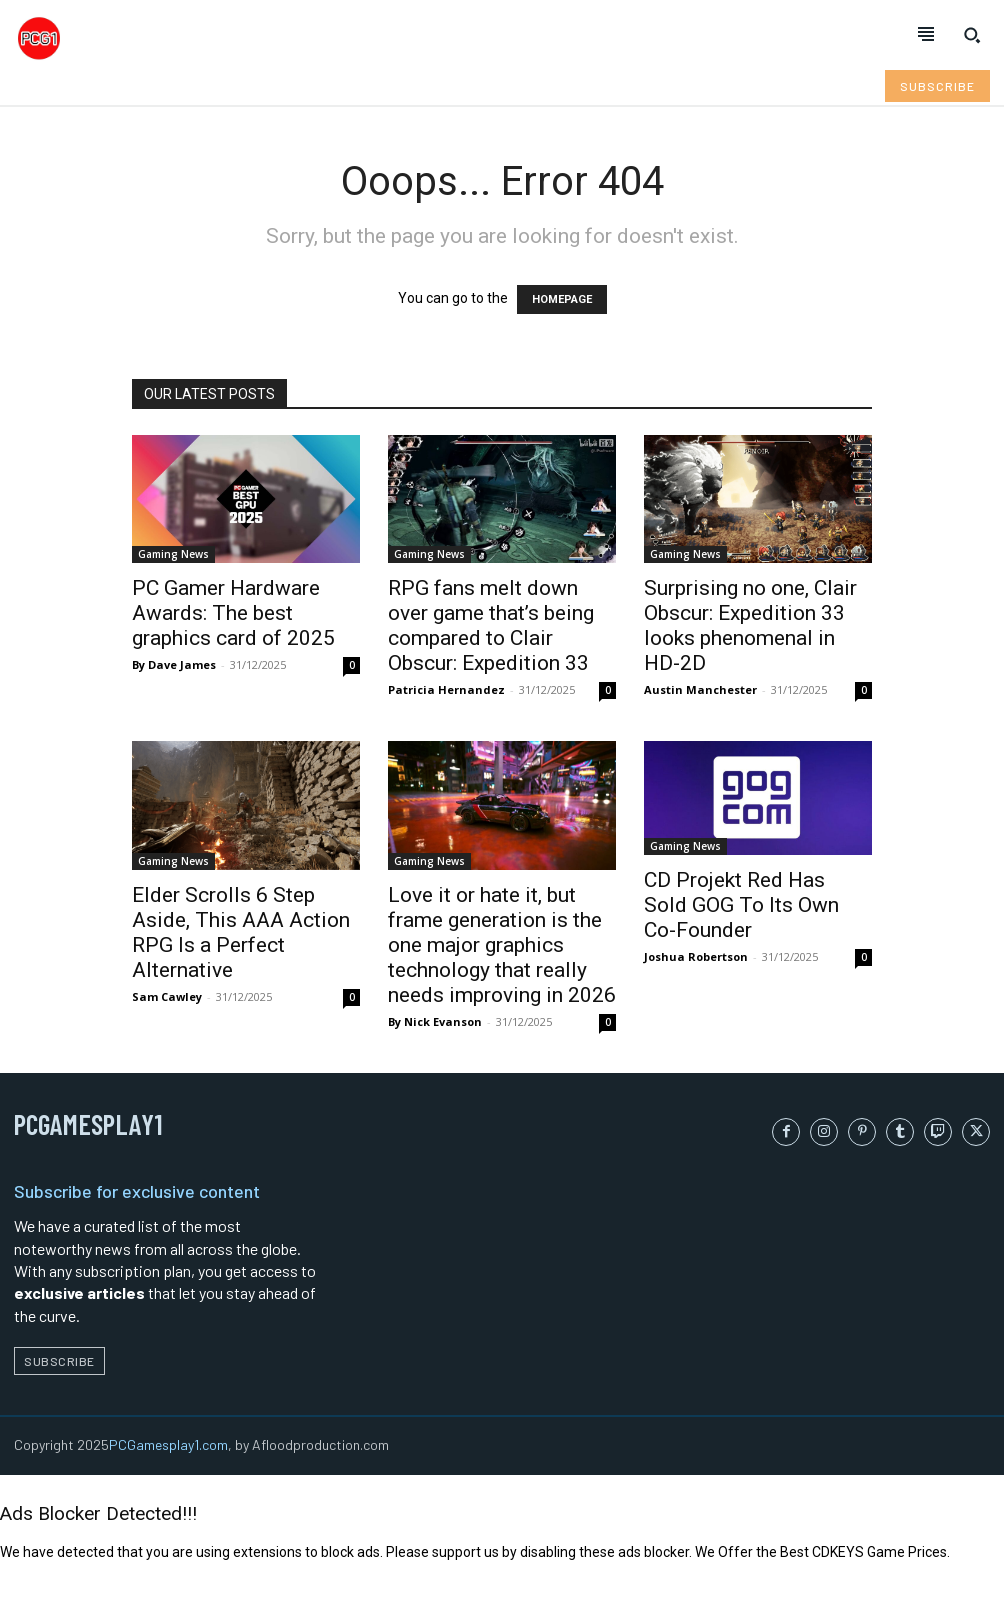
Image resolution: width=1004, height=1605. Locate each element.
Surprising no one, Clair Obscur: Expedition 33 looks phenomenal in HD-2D (750, 625)
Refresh (25, 1594)
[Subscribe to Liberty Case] (937, 86)
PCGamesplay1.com (168, 1444)
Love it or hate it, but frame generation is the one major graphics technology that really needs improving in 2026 (502, 945)
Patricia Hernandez (446, 689)
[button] (972, 35)
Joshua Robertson (696, 956)
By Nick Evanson (435, 1021)
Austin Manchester (700, 689)
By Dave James (174, 664)
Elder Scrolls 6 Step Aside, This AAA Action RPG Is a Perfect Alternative (241, 932)
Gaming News (173, 554)
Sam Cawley (167, 996)
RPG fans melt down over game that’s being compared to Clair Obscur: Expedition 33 (491, 625)
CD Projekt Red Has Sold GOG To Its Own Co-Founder (741, 905)
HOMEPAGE (562, 299)
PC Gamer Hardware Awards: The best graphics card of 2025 (233, 613)
